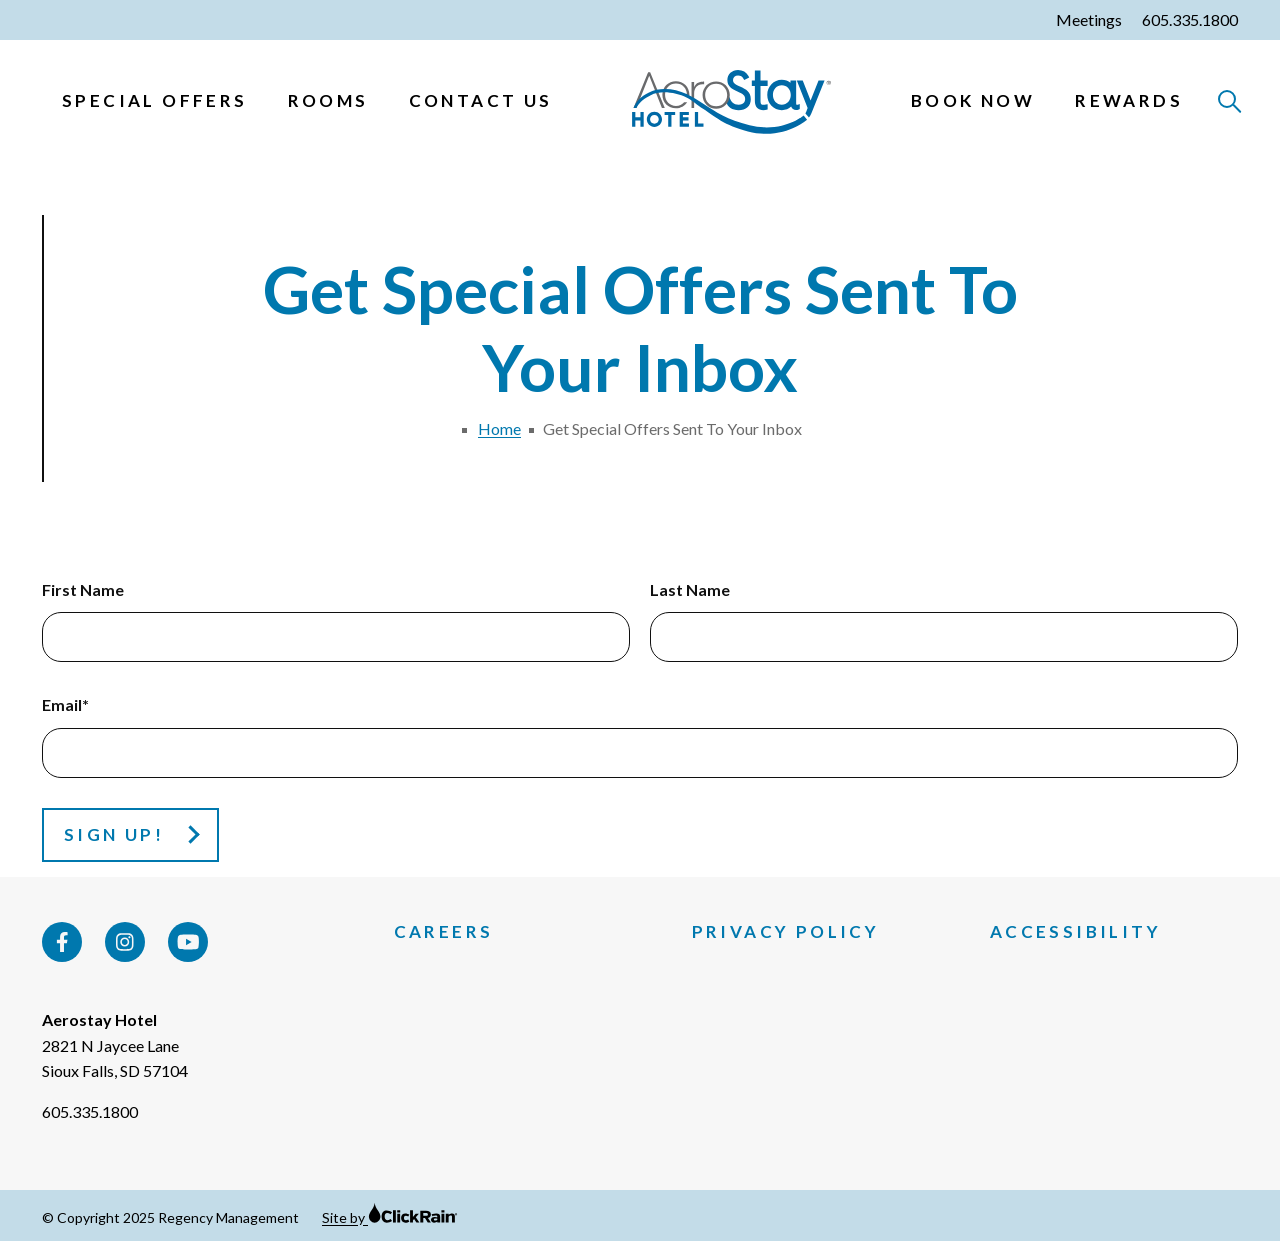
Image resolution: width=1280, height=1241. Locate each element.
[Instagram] (125, 942)
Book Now (973, 100)
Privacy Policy (786, 932)
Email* (65, 704)
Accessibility (1075, 932)
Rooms (328, 100)
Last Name (690, 589)
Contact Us (481, 100)
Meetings (1089, 19)
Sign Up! (114, 834)
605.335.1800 (1190, 19)
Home (499, 428)
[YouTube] (188, 942)
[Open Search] (1230, 102)
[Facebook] (62, 942)
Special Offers (155, 100)
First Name (83, 589)
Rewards (1129, 100)
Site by (390, 1217)
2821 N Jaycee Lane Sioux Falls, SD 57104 (115, 1058)
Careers (444, 932)
